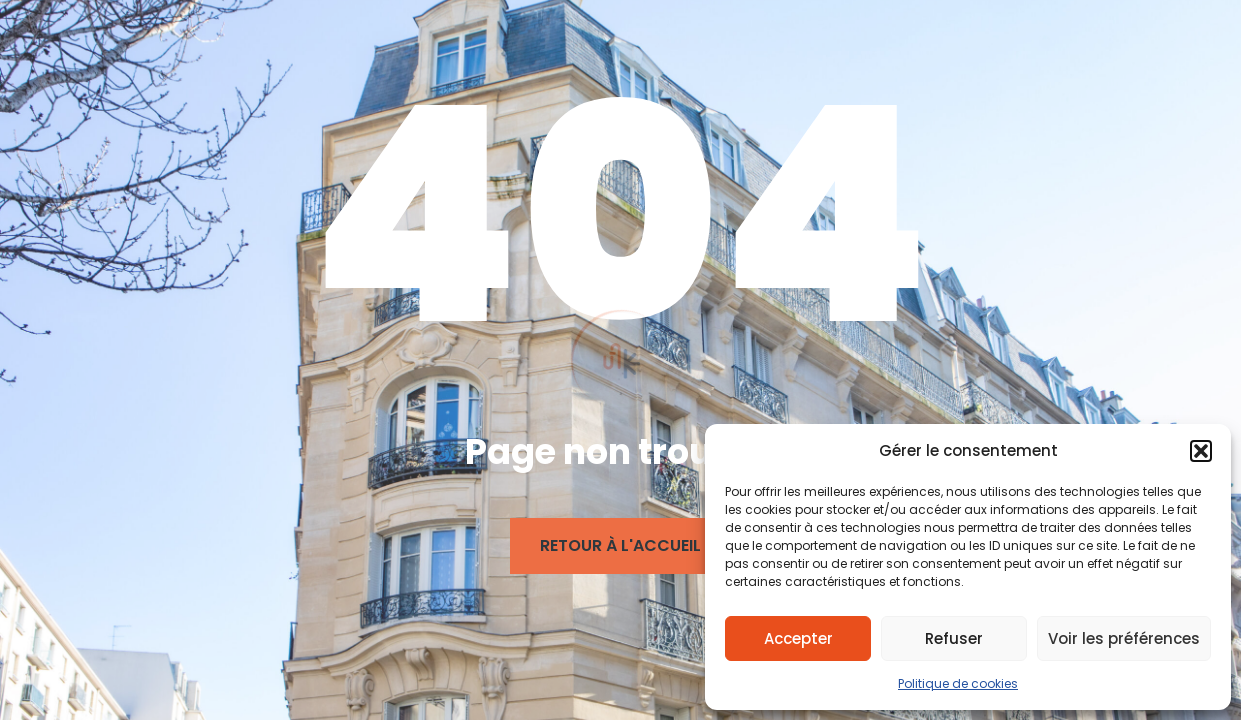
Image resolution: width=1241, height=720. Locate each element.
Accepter (798, 638)
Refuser (954, 638)
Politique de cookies (958, 683)
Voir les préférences (1124, 638)
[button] (1201, 451)
